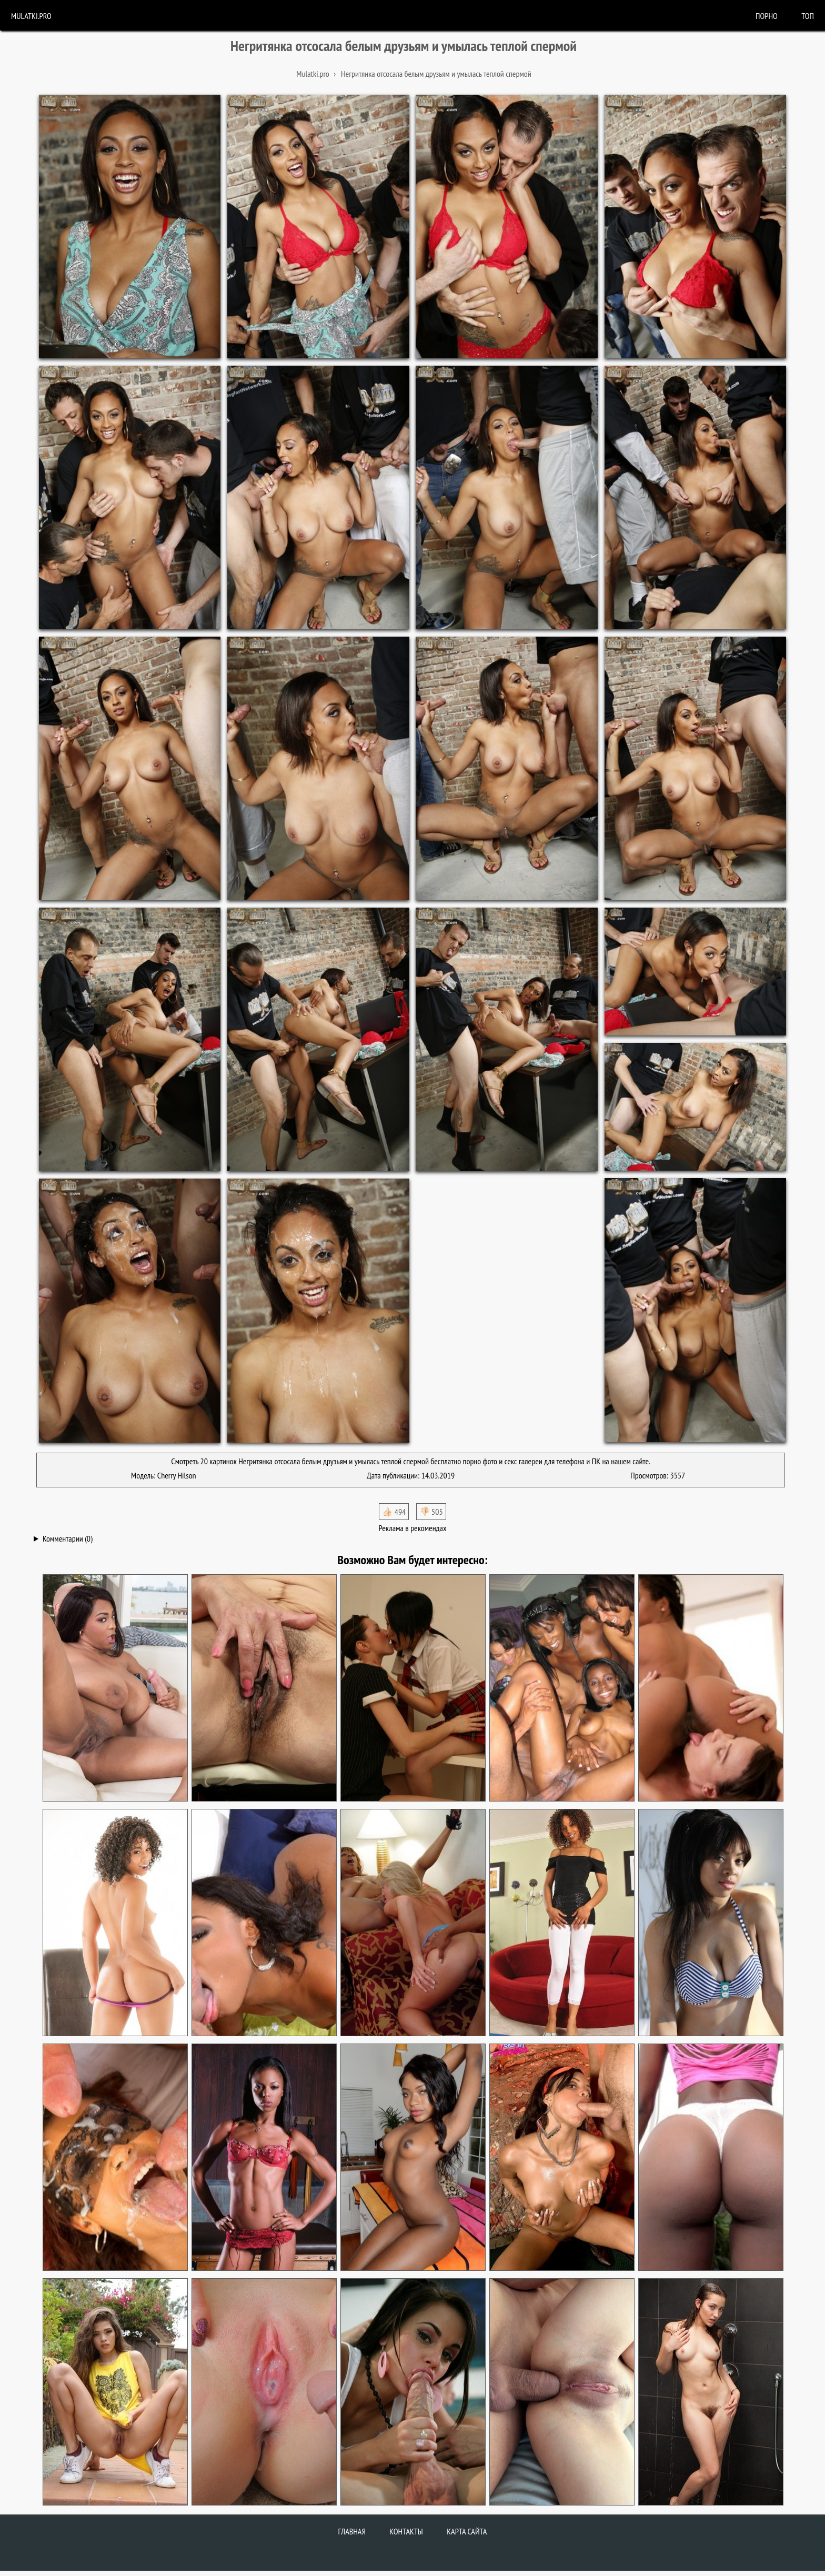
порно (767, 16)
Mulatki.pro (31, 16)
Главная (352, 2531)
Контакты (406, 2531)
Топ (807, 16)
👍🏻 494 (394, 1511)
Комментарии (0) (68, 1538)
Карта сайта (467, 2531)
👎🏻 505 (431, 1511)
